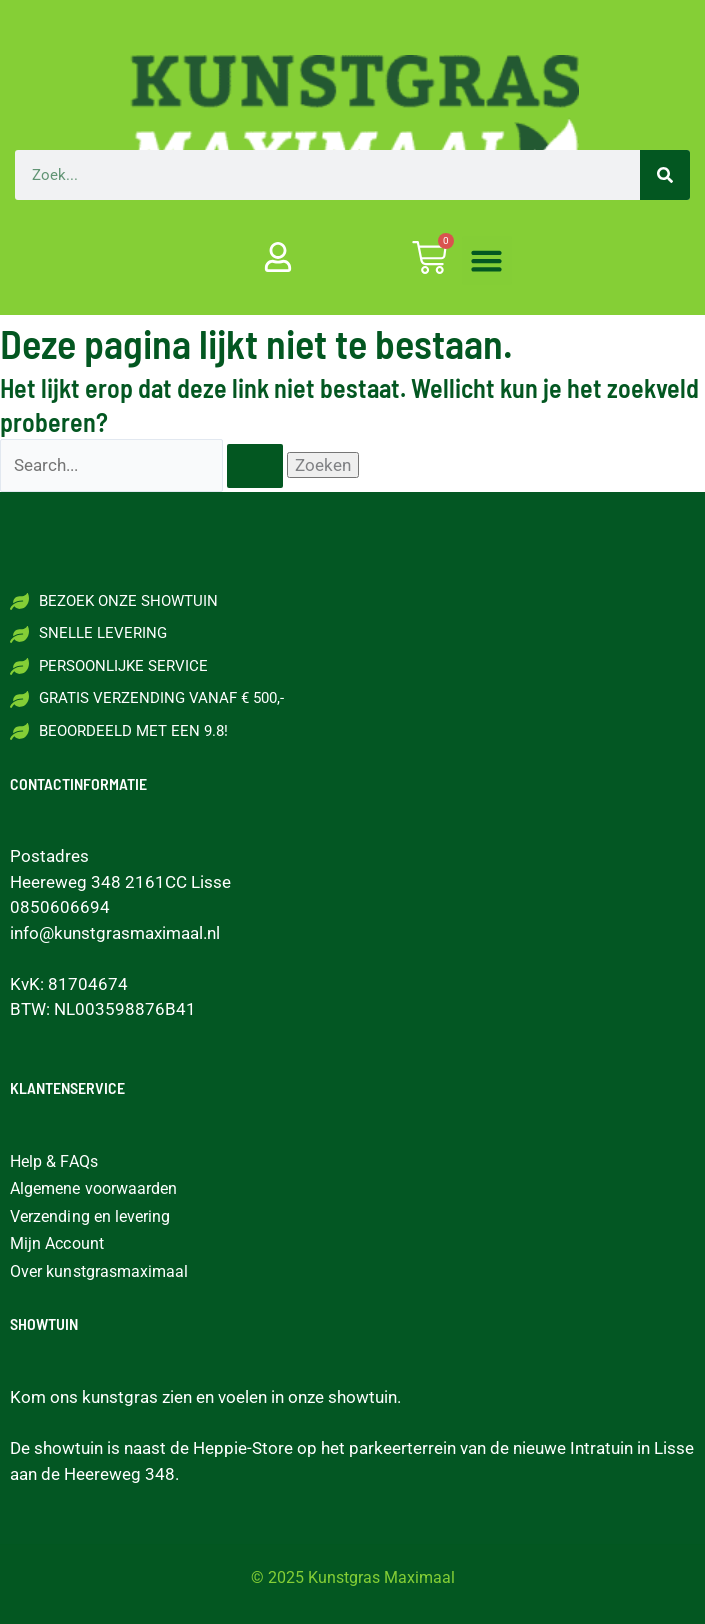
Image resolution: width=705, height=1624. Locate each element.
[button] (487, 261)
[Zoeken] (665, 175)
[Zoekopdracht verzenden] (255, 466)
